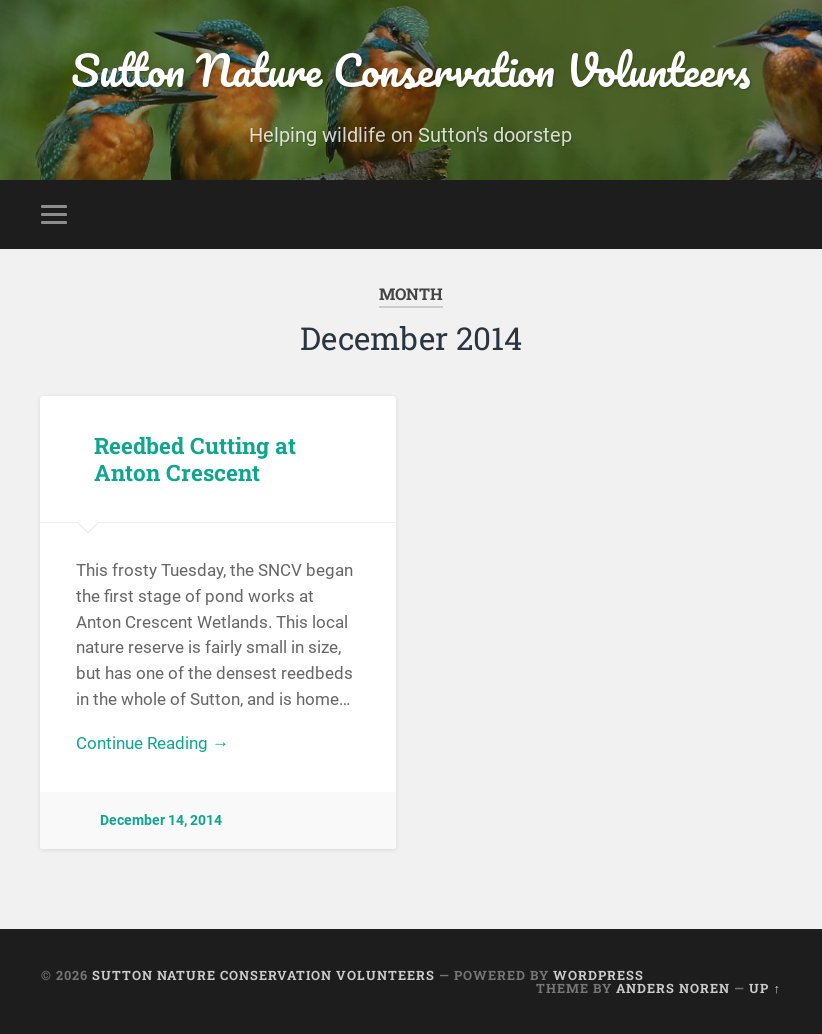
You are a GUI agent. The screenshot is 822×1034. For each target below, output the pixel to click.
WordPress (598, 975)
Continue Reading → (152, 743)
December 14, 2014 (161, 820)
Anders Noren (673, 988)
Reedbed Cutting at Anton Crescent (195, 458)
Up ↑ (764, 988)
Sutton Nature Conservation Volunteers (410, 69)
